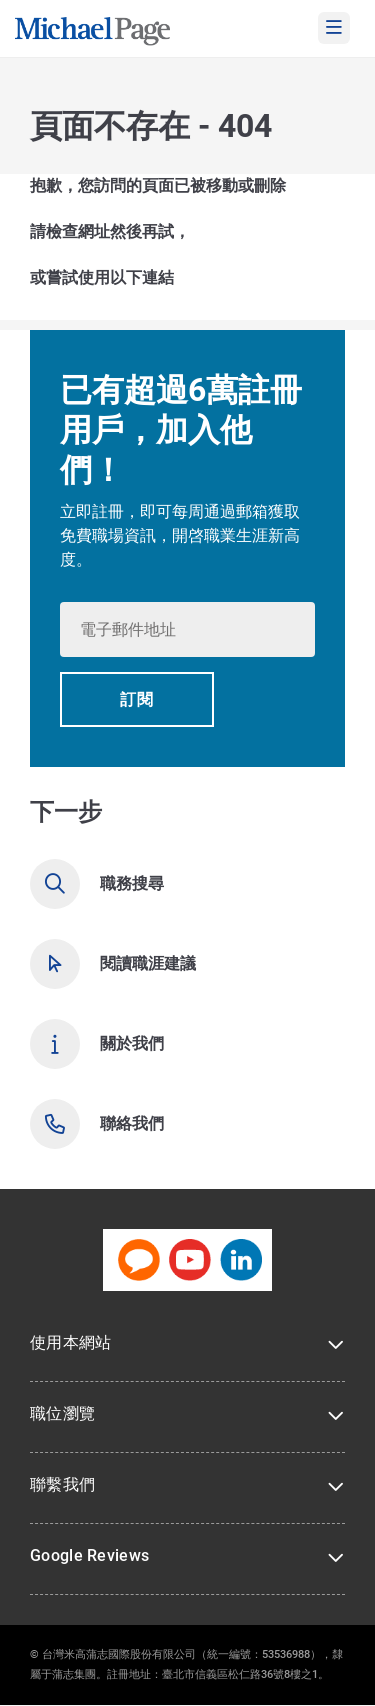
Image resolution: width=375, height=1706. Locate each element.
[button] (137, 699)
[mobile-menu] (334, 28)
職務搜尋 (132, 883)
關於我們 (132, 1043)
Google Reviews (89, 1555)
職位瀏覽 (62, 1413)
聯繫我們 (62, 1484)
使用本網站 (71, 1342)
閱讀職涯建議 (148, 963)
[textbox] (187, 629)
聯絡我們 (132, 1123)
